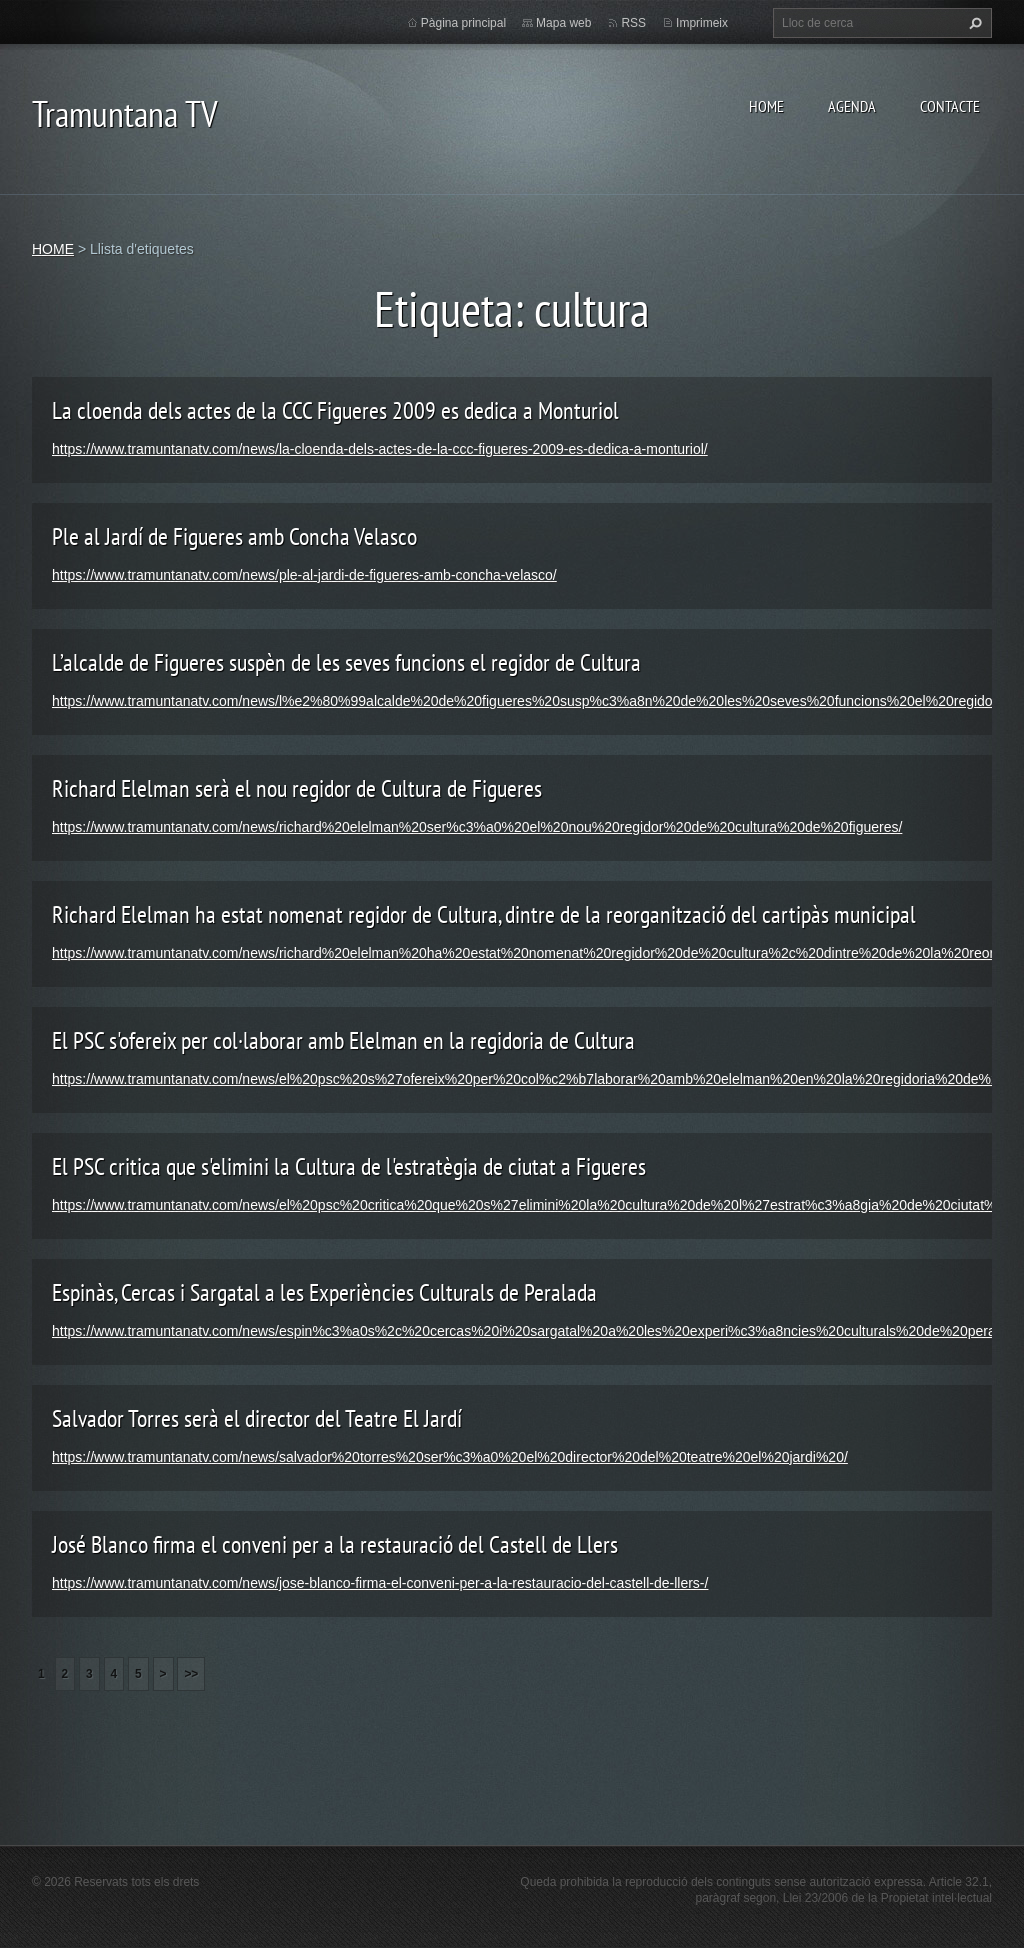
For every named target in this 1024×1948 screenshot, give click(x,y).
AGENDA (852, 106)
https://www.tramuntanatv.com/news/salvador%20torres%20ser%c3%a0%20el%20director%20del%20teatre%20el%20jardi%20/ (450, 1457)
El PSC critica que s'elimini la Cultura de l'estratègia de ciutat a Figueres (349, 1166)
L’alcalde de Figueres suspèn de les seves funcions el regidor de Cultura (346, 662)
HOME (766, 106)
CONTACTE (950, 106)
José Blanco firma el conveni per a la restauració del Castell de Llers (335, 1544)
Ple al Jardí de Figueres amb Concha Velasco (234, 536)
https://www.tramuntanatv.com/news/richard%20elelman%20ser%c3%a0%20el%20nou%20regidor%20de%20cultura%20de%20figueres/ (477, 827)
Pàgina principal (463, 23)
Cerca (973, 23)
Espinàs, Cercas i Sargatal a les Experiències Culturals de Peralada (324, 1292)
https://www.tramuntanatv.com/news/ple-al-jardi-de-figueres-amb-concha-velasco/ (304, 575)
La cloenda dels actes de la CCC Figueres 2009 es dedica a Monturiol (335, 410)
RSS (633, 23)
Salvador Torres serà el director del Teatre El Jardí (257, 1418)
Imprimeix (702, 23)
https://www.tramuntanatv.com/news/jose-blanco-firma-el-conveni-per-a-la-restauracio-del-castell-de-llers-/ (380, 1583)
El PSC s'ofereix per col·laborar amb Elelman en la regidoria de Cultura (343, 1040)
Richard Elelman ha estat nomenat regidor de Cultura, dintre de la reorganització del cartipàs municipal (484, 914)
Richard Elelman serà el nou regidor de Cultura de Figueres (297, 788)
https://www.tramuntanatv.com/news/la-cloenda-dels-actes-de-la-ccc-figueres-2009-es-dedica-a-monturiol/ (380, 449)
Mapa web (563, 23)
